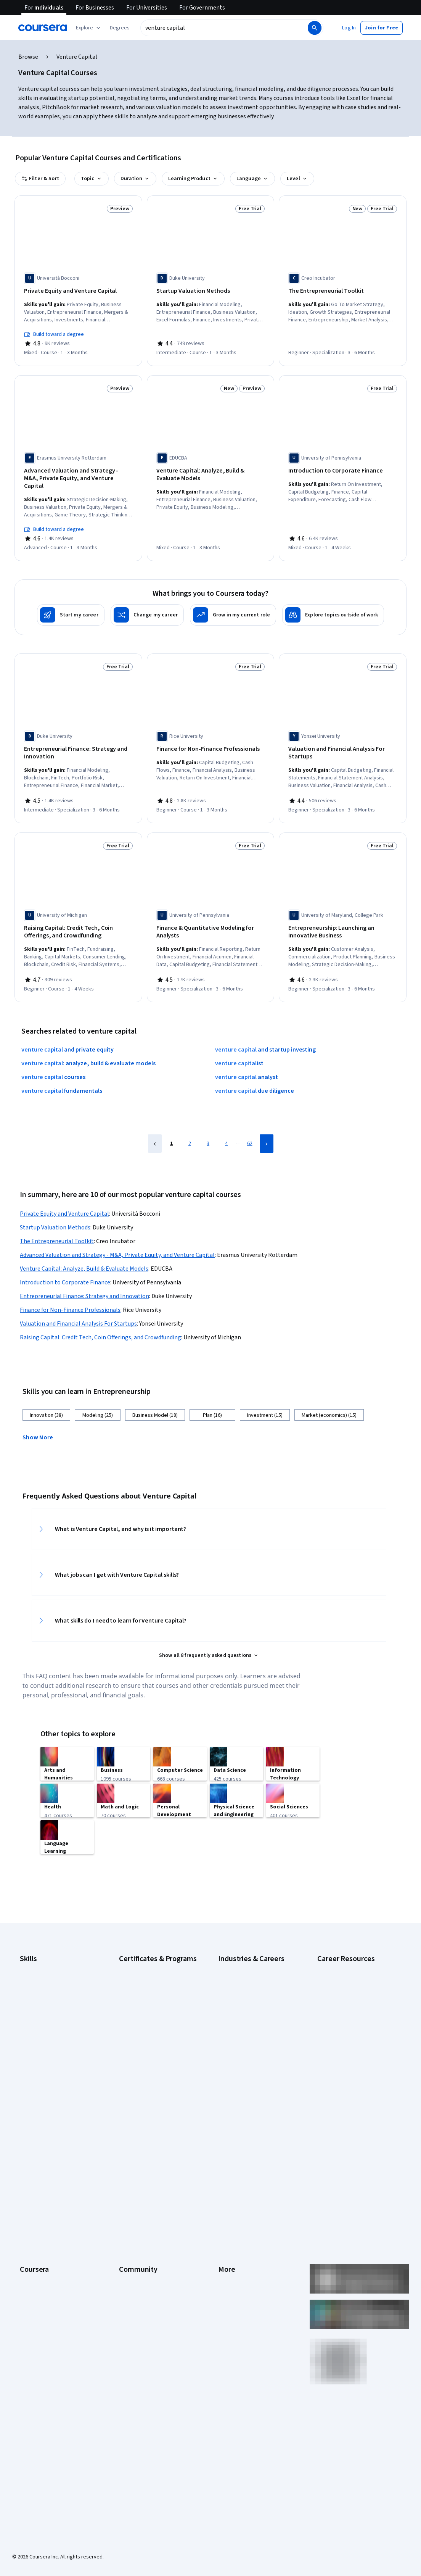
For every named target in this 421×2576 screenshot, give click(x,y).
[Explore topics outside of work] (333, 602)
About (27, 2143)
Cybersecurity (36, 1954)
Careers (29, 2177)
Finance (227, 2000)
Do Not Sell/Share (238, 2269)
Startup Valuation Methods (55, 1209)
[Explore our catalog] (89, 28)
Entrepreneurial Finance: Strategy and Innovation (84, 1278)
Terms (225, 2166)
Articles (227, 2223)
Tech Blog (130, 2200)
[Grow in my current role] (233, 602)
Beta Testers (134, 2166)
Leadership (32, 2166)
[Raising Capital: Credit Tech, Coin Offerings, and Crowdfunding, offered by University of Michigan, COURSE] (78, 916)
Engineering (231, 1988)
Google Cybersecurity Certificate (157, 1943)
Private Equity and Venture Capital (64, 1195)
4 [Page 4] (226, 1125)
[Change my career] (147, 602)
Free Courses (35, 2303)
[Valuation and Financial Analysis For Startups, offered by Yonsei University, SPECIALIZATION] (342, 740)
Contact (227, 2211)
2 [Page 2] (189, 1125)
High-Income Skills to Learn (347, 1973)
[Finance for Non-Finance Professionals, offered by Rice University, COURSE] (210, 736)
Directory (228, 2234)
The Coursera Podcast (144, 2188)
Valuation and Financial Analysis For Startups (78, 1305)
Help (223, 2188)
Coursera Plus (35, 2200)
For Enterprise (36, 2246)
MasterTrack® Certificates (50, 2223)
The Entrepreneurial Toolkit (57, 1223)
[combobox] (223, 28)
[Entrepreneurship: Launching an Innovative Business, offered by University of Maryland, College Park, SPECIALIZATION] (342, 916)
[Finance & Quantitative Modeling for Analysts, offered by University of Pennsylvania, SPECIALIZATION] (210, 916)
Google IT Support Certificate (153, 1966)
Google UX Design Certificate (152, 1996)
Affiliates (228, 2246)
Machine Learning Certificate (151, 2030)
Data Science (233, 1966)
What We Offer (36, 2154)
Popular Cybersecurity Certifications (342, 2038)
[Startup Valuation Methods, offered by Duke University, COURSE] (210, 291)
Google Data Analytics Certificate (156, 1954)
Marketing (229, 2046)
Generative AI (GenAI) (44, 2000)
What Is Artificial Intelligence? (350, 2091)
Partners (128, 2154)
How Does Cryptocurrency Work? (354, 1985)
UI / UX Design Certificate (147, 2061)
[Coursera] (42, 28)
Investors (229, 2154)
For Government (38, 2257)
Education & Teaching (242, 1977)
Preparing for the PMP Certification (342, 2057)
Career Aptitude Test (341, 1943)
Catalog (28, 2188)
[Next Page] (266, 1125)
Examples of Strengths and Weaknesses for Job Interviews (353, 1958)
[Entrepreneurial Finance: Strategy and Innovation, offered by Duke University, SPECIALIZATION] (78, 740)
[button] (120, 28)
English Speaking (39, 1988)
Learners (129, 2143)
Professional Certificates (48, 2211)
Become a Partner (40, 2280)
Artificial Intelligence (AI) (47, 1943)
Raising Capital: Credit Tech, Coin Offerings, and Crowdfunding (100, 1319)
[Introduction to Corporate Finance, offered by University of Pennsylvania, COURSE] (342, 468)
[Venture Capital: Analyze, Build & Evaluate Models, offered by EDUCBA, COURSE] (210, 472)
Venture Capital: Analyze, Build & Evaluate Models (84, 1250)
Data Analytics (36, 1966)
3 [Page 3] (208, 1125)
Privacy (226, 2177)
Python (28, 2046)
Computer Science (239, 1954)
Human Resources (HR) (244, 2023)
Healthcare (230, 2011)
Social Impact (35, 2291)
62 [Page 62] (249, 1125)
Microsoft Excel (37, 2011)
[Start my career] (70, 602)
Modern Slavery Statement (249, 2257)
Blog (124, 2177)
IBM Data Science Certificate (151, 2019)
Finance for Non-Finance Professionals (70, 1291)
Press (224, 2143)
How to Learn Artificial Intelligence (342, 2019)
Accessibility (232, 2200)
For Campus (33, 2269)
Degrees (30, 2234)
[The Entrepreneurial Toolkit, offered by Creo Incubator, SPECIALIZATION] (342, 291)
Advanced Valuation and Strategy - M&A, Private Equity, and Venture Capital (117, 1236)
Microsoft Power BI (41, 2023)
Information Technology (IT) (249, 2034)
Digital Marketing (39, 1977)
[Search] (314, 28)
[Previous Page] (155, 1125)
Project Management (43, 2034)
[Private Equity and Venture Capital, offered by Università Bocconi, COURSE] (78, 291)
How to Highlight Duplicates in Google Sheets (350, 2000)
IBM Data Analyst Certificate (150, 2007)
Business (228, 1943)
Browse (28, 57)
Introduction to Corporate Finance (65, 1264)
